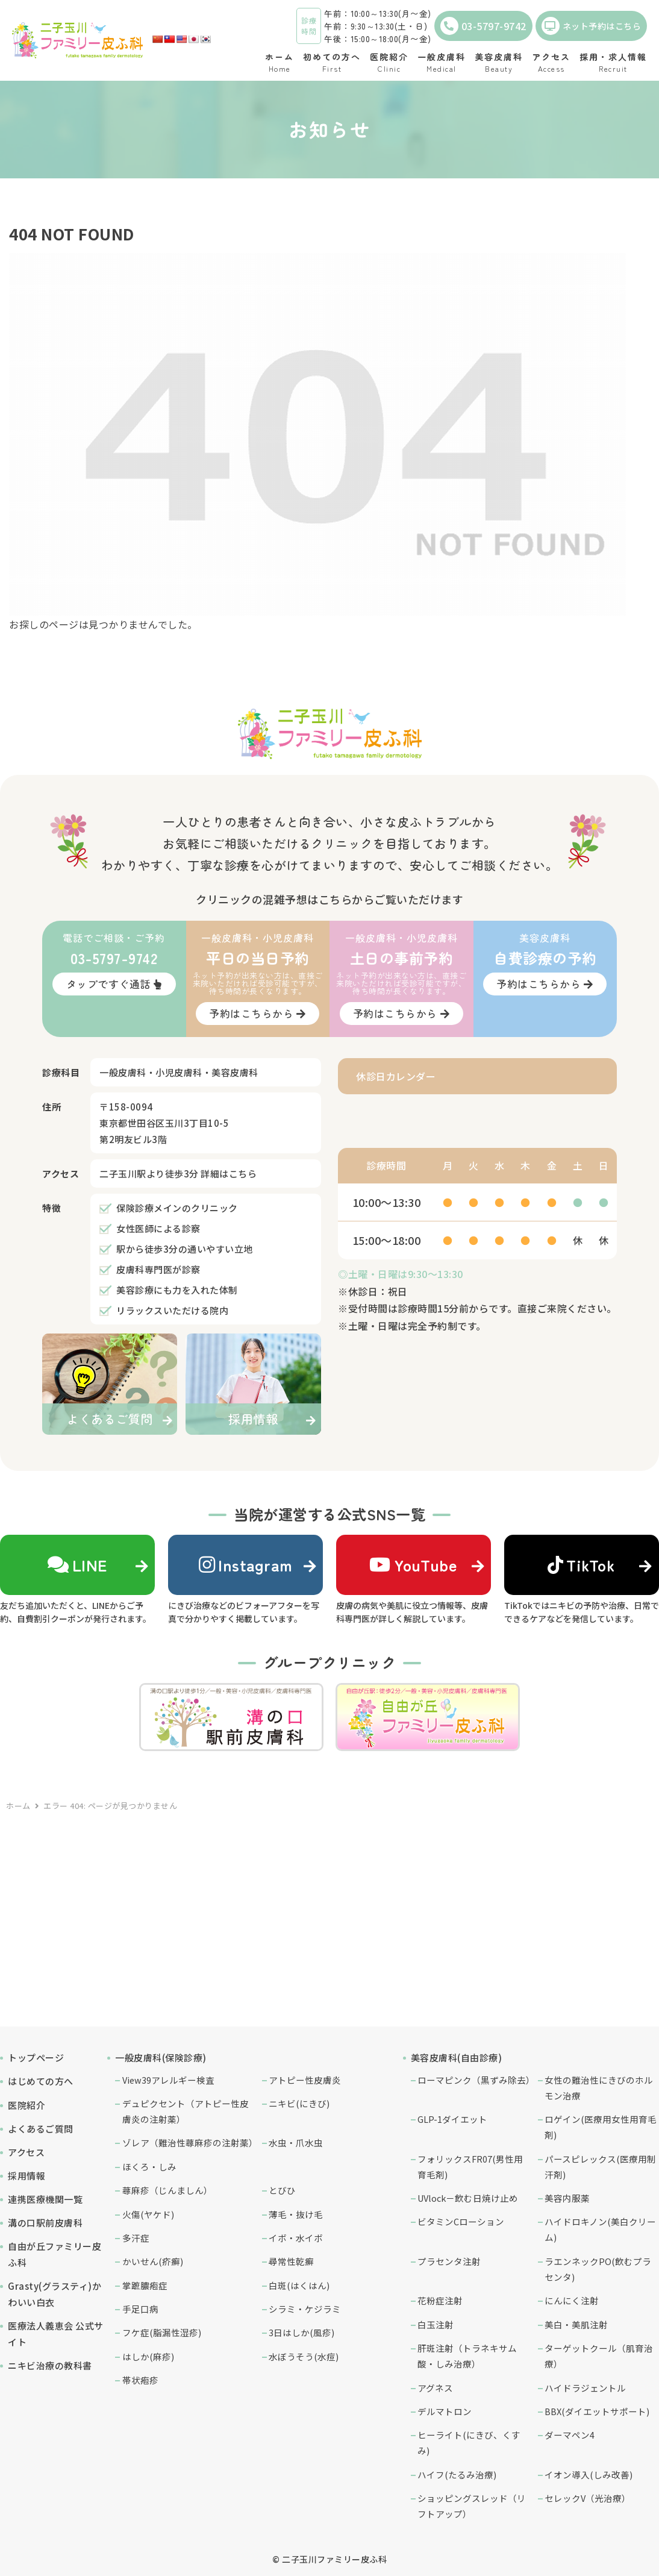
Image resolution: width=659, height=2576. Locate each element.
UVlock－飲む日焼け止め (467, 2198)
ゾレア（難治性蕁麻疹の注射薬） (189, 2142)
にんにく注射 (572, 2300)
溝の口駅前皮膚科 (45, 2222)
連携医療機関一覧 (45, 2199)
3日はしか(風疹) (301, 2332)
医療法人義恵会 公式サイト (56, 2333)
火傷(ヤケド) (148, 2214)
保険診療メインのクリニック (177, 1208)
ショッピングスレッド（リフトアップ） (471, 2506)
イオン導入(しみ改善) (588, 2474)
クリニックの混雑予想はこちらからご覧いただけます (329, 899)
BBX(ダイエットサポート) (597, 2411)
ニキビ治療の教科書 (50, 2365)
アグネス (435, 2387)
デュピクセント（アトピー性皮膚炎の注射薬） (185, 2111)
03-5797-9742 (483, 26)
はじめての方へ (40, 2081)
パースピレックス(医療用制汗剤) (600, 2166)
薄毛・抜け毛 (296, 2214)
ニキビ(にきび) (299, 2103)
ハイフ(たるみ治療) (456, 2474)
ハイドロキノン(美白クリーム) (600, 2229)
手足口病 (140, 2308)
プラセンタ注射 (449, 2261)
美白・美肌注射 (576, 2324)
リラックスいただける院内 (172, 1310)
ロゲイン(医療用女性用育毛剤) (601, 2127)
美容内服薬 (567, 2198)
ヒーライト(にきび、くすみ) (468, 2442)
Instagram (246, 1564)
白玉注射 (435, 2324)
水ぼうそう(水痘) (304, 2356)
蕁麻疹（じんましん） (167, 2190)
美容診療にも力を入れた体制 (177, 1289)
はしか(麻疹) (148, 2356)
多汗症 (135, 2237)
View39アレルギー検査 (168, 2079)
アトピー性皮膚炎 (305, 2079)
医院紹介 (26, 2105)
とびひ (282, 2190)
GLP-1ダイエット (452, 2119)
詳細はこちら (229, 1173)
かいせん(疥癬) (152, 2261)
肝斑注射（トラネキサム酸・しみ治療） (467, 2356)
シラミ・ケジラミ (305, 2308)
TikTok (581, 1564)
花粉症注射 (440, 2300)
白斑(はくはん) (299, 2285)
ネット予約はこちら (592, 26)
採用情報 (26, 2175)
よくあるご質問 (40, 2128)
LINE (77, 1564)
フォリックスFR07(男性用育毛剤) (470, 2166)
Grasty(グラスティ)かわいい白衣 (54, 2294)
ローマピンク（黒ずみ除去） (474, 2079)
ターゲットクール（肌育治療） (599, 2356)
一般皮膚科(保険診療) (161, 2057)
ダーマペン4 (570, 2434)
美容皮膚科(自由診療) (456, 2057)
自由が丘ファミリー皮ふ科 (54, 2254)
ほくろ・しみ (149, 2166)
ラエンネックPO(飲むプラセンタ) (598, 2269)
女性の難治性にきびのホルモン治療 (599, 2087)
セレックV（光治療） (588, 2498)
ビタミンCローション (460, 2221)
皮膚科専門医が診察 (158, 1269)
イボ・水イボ (296, 2237)
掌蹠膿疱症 (144, 2285)
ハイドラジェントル (585, 2387)
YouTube (413, 1564)
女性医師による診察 (158, 1228)
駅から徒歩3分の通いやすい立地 (184, 1249)
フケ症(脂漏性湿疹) (161, 2332)
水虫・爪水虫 (296, 2142)
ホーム (18, 1805)
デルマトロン (444, 2411)
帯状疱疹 (140, 2380)
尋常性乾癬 (291, 2261)
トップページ (36, 2057)
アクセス (26, 2152)
